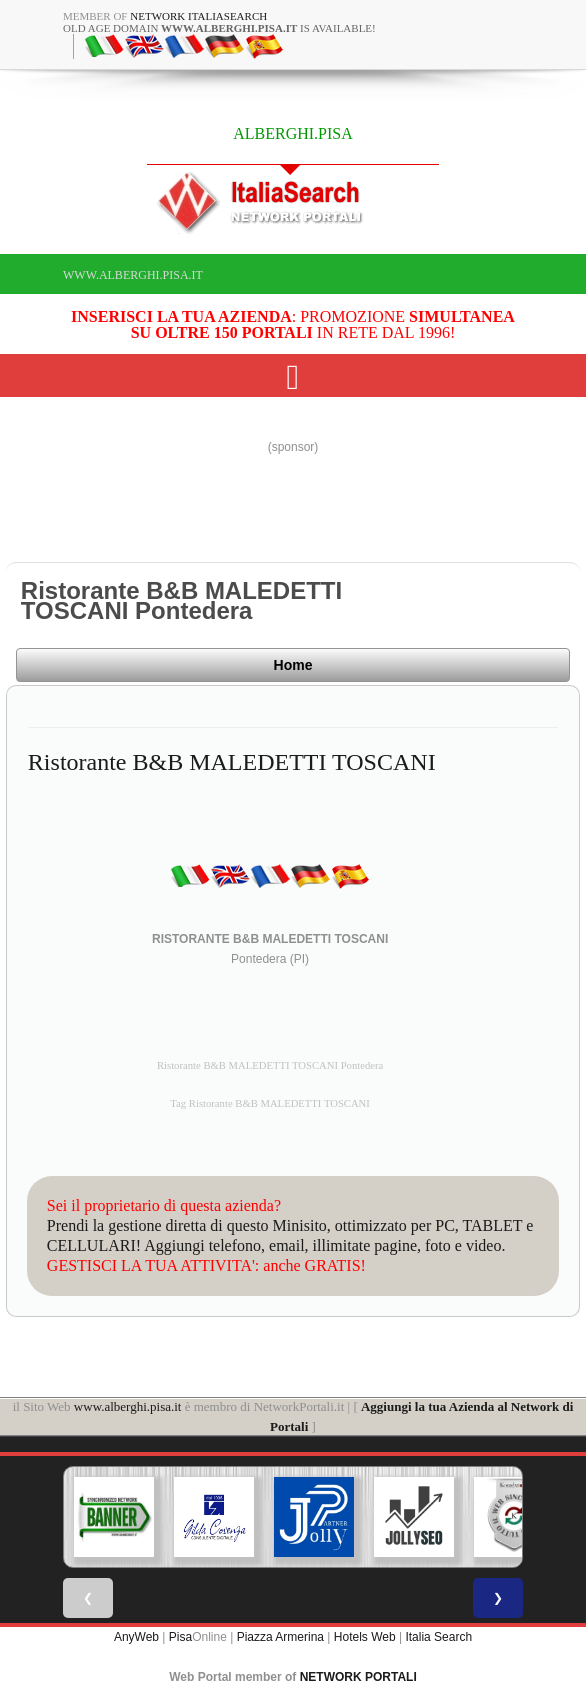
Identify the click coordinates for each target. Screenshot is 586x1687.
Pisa (180, 1637)
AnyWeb (136, 1637)
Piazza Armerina (280, 1637)
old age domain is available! (219, 28)
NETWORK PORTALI (358, 1677)
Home (293, 665)
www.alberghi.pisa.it (133, 275)
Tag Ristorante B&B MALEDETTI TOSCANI (270, 1103)
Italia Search (438, 1637)
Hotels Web (365, 1637)
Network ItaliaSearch (198, 16)
